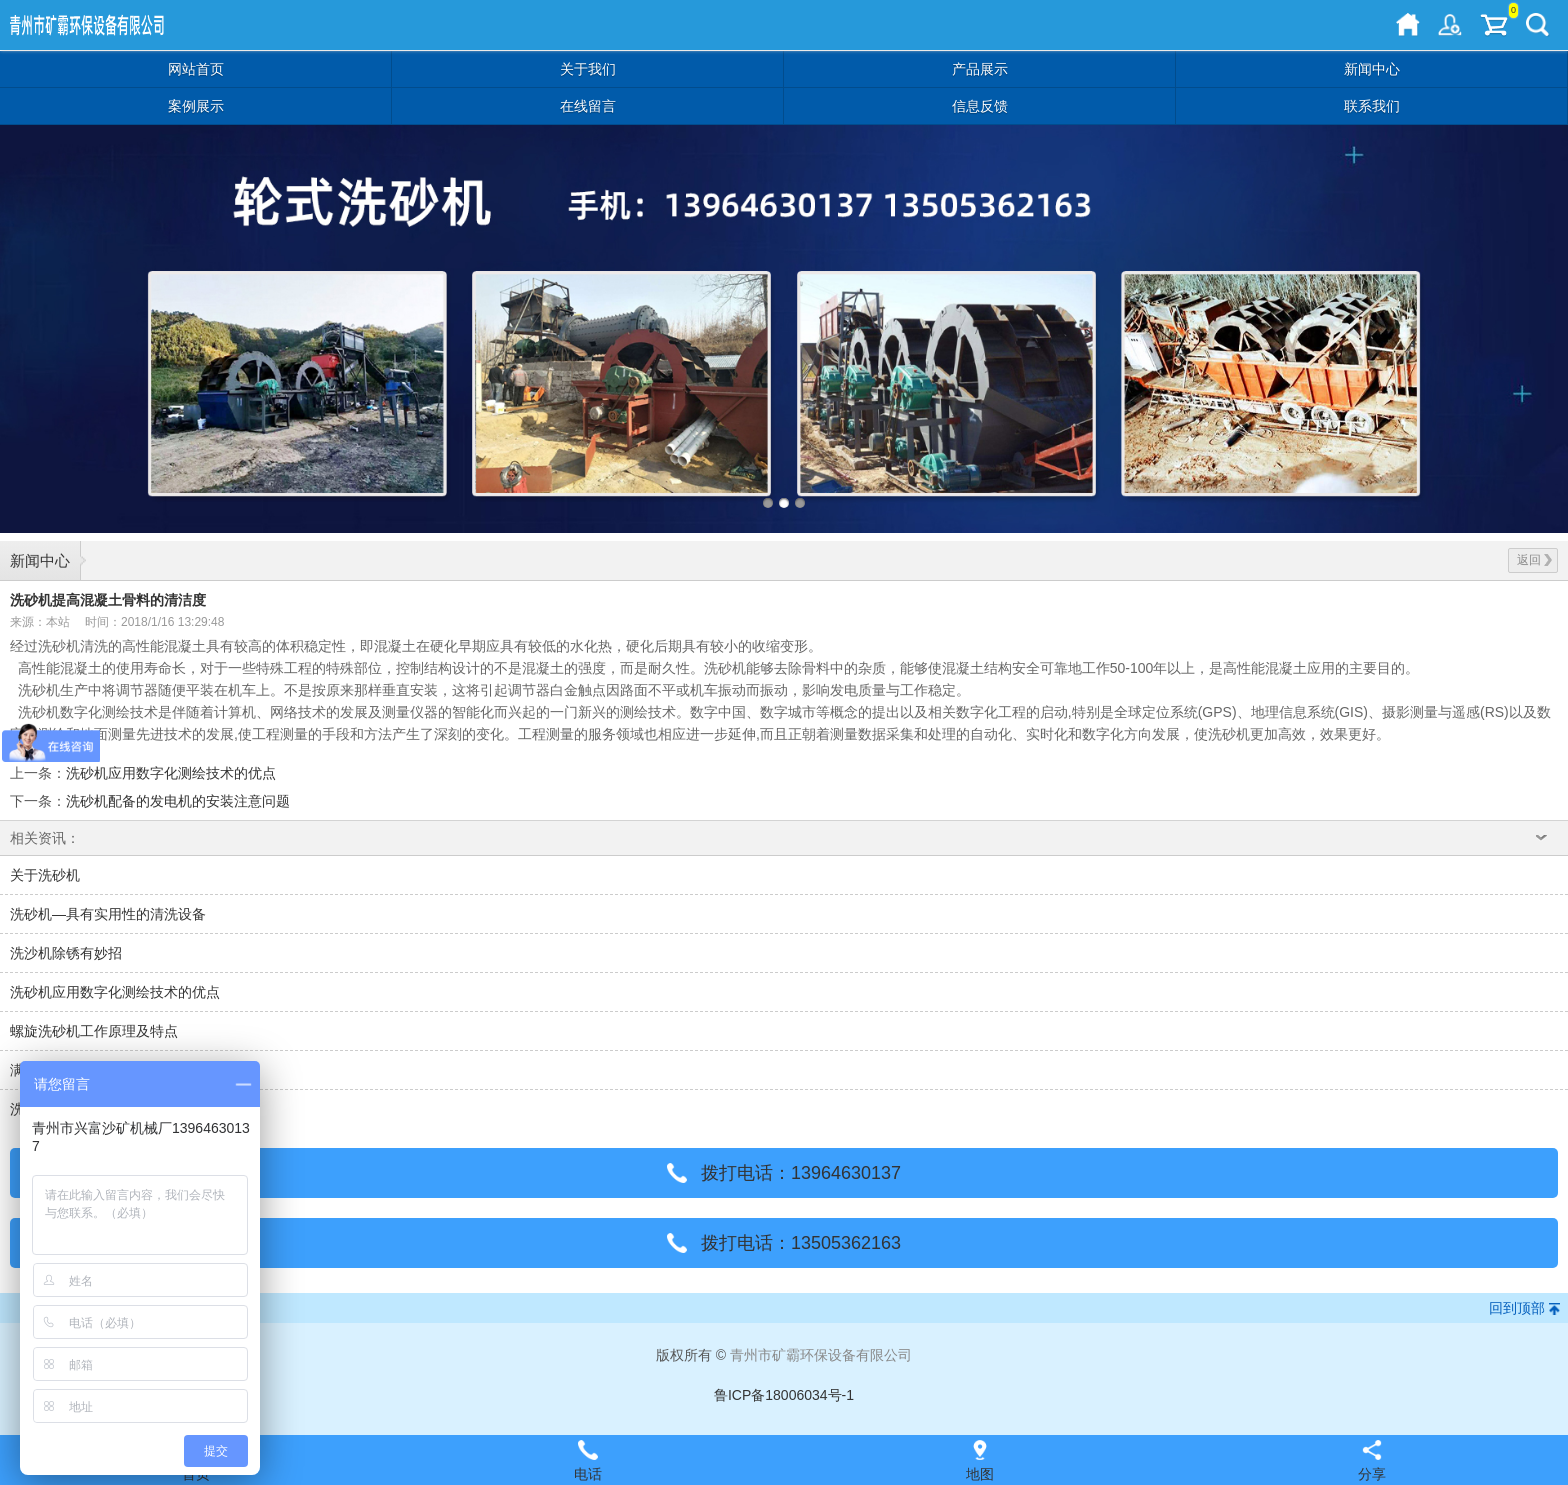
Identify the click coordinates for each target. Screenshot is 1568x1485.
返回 (1534, 560)
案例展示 (196, 106)
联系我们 (1372, 106)
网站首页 (196, 69)
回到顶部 (1517, 1308)
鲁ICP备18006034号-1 (784, 1395)
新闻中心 (1372, 69)
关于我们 (588, 69)
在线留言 (588, 106)
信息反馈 (980, 106)
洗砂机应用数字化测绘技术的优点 (171, 773)
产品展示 (980, 69)
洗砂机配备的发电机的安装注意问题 (178, 801)
